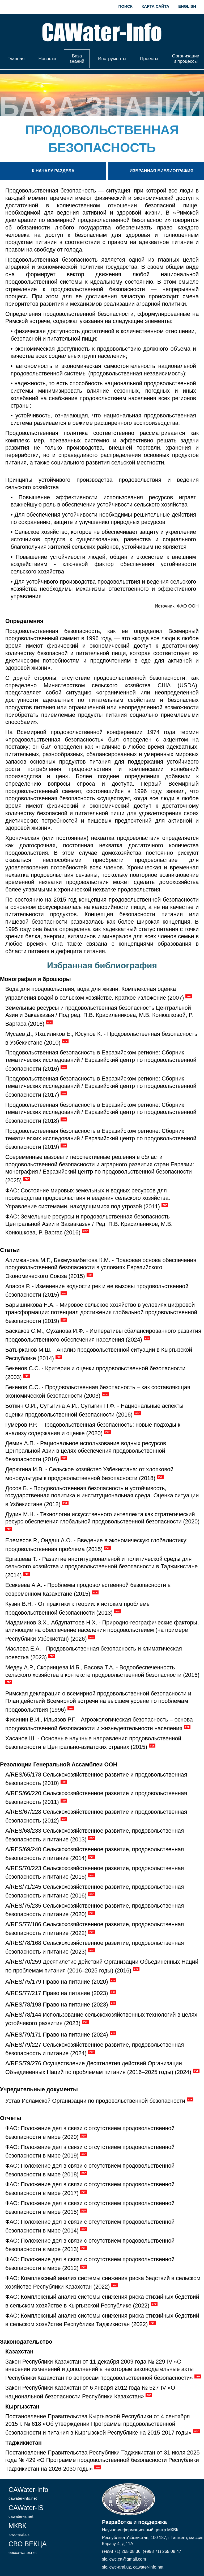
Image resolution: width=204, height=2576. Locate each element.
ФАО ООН (188, 606)
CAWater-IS (26, 2511)
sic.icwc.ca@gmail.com (124, 2559)
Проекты (149, 58)
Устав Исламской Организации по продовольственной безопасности (95, 2101)
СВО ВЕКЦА (27, 2547)
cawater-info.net (148, 2567)
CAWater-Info (28, 2493)
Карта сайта (155, 6)
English (187, 6)
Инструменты (112, 58)
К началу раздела (53, 171)
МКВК (18, 2529)
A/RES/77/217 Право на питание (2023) (56, 1993)
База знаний (77, 58)
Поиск (125, 6)
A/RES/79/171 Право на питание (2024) (56, 2035)
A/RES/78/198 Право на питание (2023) (56, 2004)
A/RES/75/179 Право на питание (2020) (56, 1982)
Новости (47, 58)
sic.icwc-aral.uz (116, 2567)
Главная (16, 58)
